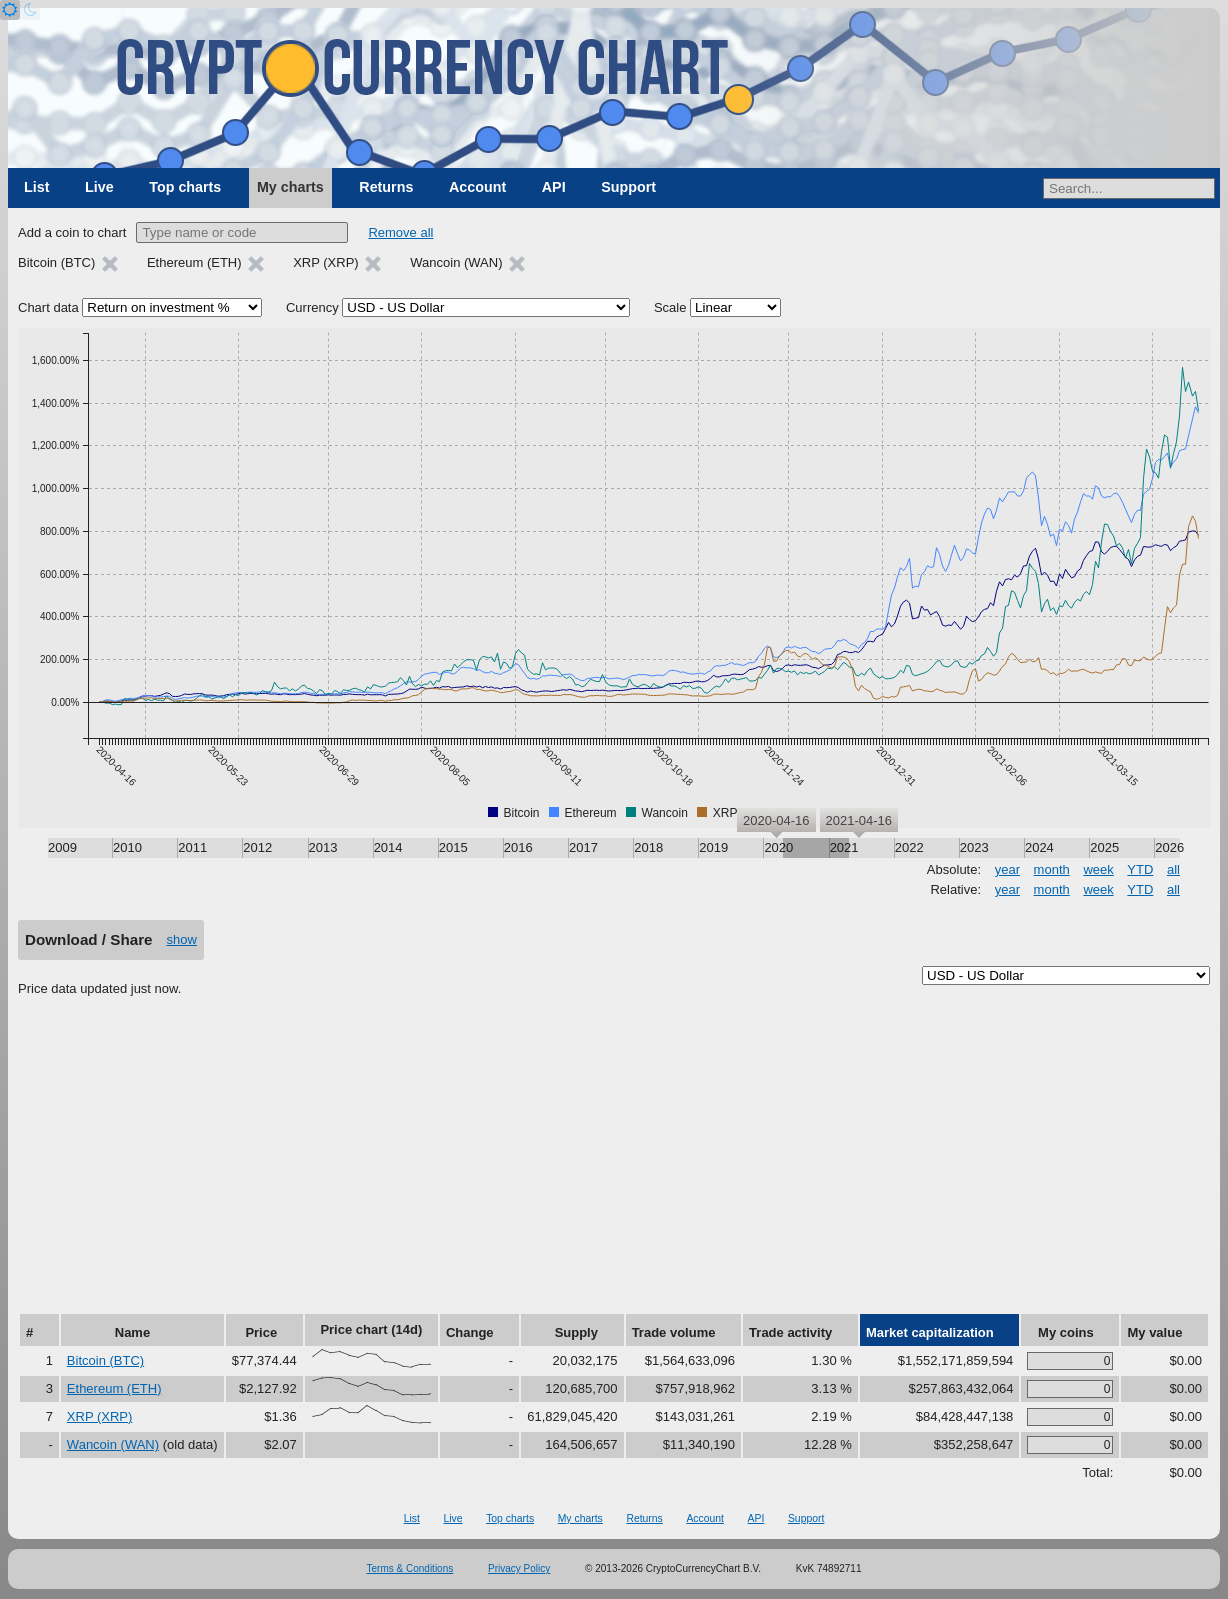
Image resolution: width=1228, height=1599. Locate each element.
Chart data (48, 307)
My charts (290, 187)
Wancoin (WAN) (113, 1444)
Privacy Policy (519, 1568)
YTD (1140, 869)
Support (628, 187)
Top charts (185, 187)
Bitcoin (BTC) (105, 1360)
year (1007, 869)
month (1052, 869)
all (1173, 869)
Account (477, 187)
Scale (670, 307)
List (36, 187)
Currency (312, 307)
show (182, 939)
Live (99, 187)
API (554, 187)
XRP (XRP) (100, 1416)
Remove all (400, 232)
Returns (386, 187)
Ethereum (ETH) (114, 1388)
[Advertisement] (614, 1162)
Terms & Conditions (410, 1568)
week (1098, 869)
